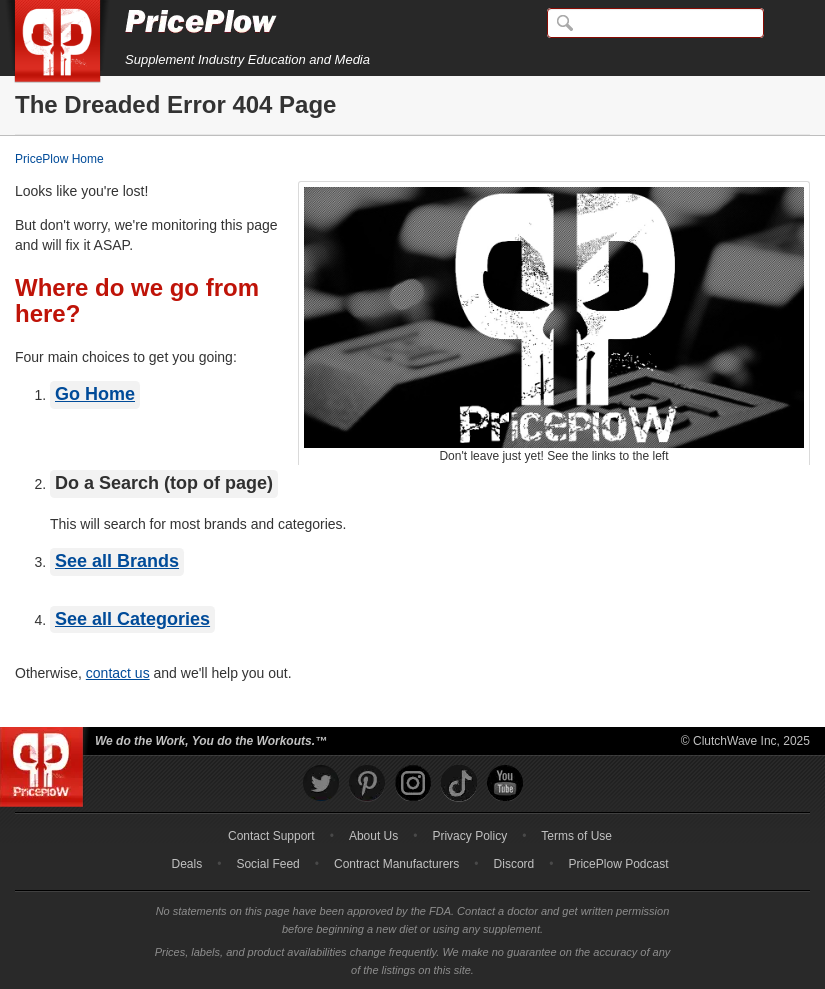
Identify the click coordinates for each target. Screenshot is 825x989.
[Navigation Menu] (789, 24)
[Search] (655, 23)
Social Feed (267, 864)
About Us (373, 836)
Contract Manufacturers (396, 864)
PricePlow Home (59, 159)
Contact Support (271, 836)
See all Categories (132, 619)
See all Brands (117, 561)
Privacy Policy (469, 836)
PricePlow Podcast (618, 864)
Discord (514, 864)
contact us (118, 673)
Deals (187, 864)
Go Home (95, 394)
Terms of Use (576, 836)
